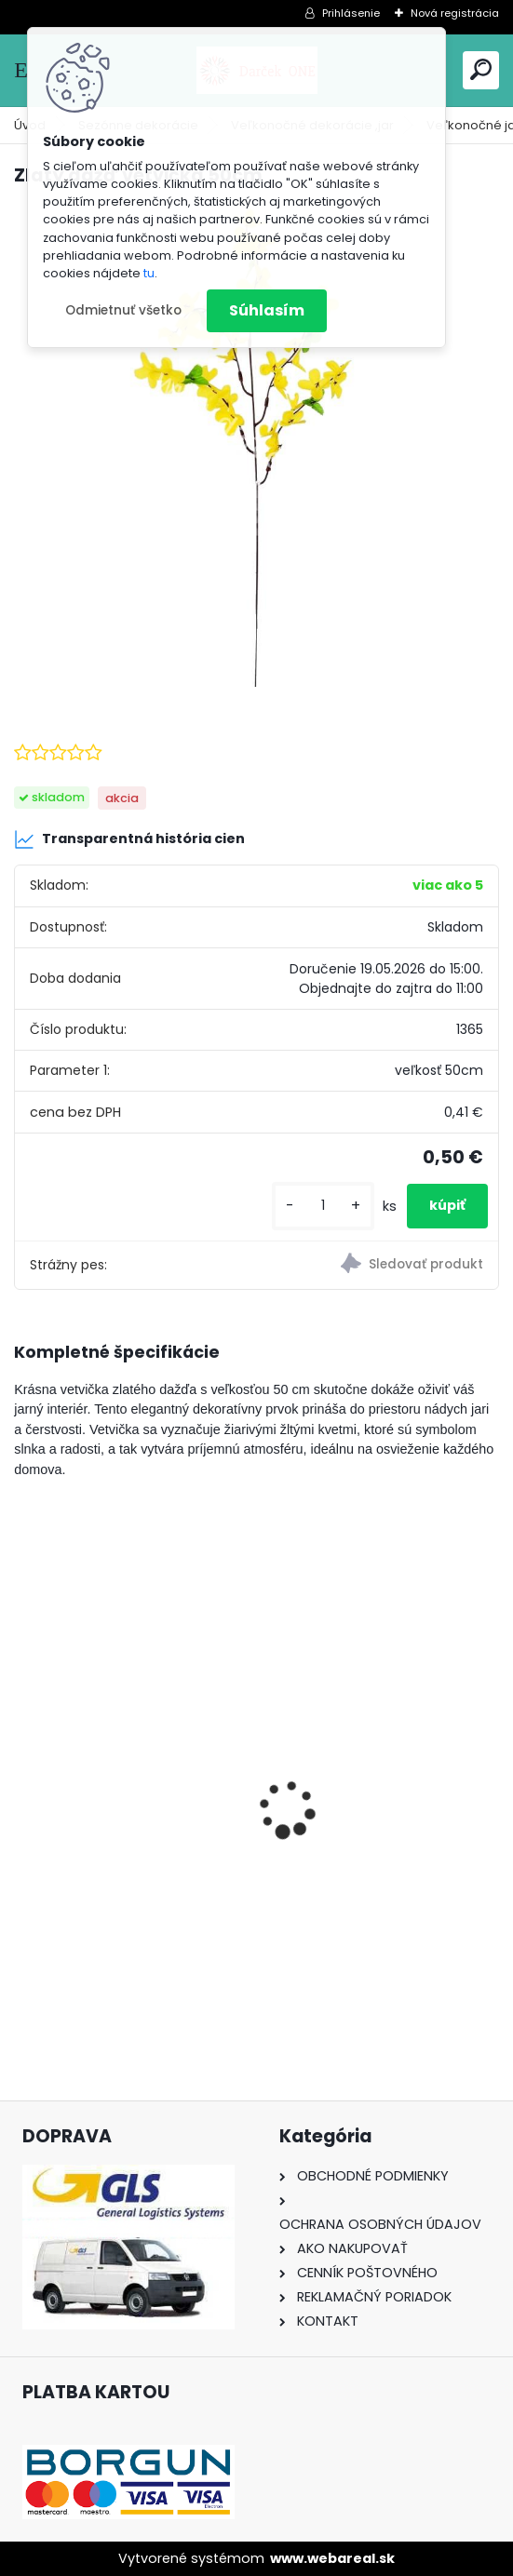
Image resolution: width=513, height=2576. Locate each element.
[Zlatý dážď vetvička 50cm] (256, 445)
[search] (481, 69)
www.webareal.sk (332, 2558)
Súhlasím (266, 310)
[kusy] (323, 1205)
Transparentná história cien (129, 839)
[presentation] (24, 1776)
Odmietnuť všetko (123, 310)
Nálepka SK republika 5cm (371, 1790)
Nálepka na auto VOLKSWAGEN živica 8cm (118, 1800)
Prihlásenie (351, 13)
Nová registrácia (455, 13)
